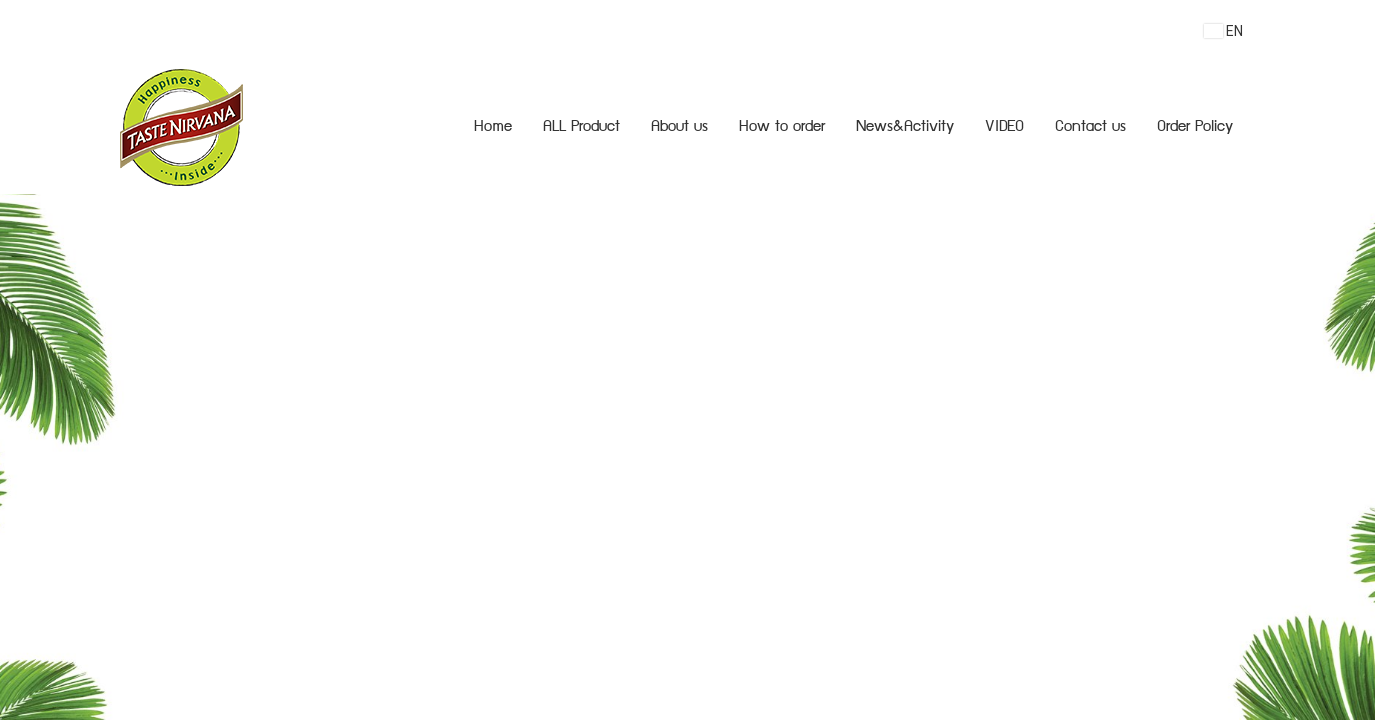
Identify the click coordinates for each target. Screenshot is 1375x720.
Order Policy (1195, 128)
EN (1223, 31)
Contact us (1090, 128)
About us (679, 128)
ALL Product (581, 128)
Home (493, 128)
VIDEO (1004, 128)
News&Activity (905, 128)
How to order (782, 128)
